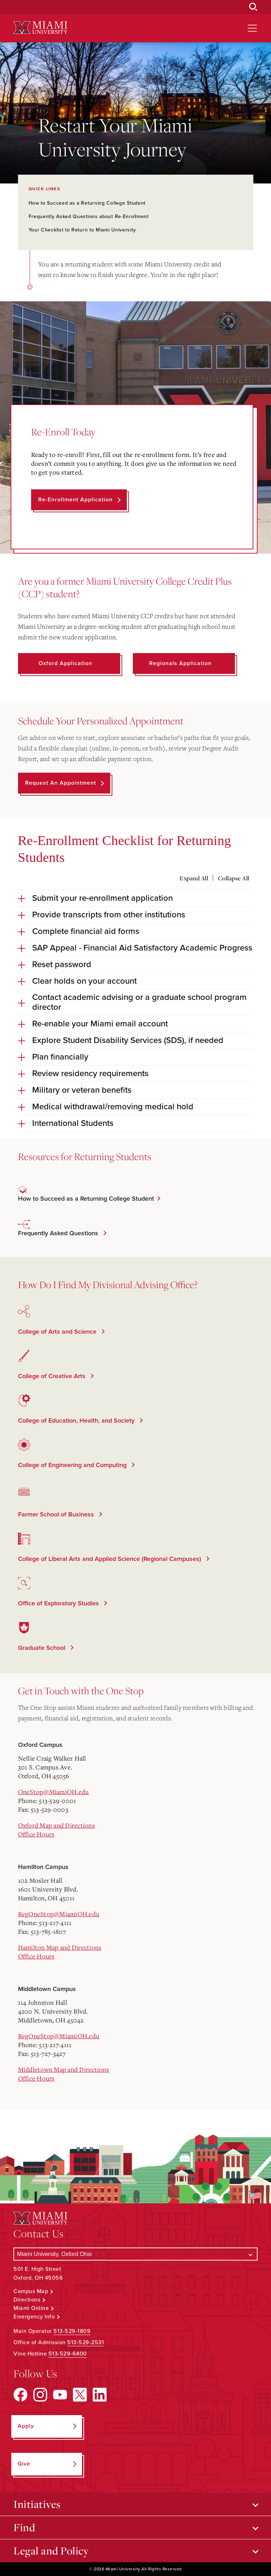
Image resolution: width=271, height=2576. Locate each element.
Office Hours (36, 1834)
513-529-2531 (85, 2342)
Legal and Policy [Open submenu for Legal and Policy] (51, 2551)
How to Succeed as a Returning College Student (87, 203)
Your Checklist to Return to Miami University (82, 230)
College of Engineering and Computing (73, 1465)
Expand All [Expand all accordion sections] (193, 878)
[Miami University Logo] (40, 27)
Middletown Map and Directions (63, 2069)
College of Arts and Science (58, 1331)
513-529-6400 (67, 2353)
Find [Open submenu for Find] (24, 2527)
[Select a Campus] (135, 2254)
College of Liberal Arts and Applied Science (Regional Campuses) (110, 1559)
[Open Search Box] (253, 7)
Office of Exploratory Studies (59, 1603)
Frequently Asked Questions (59, 1233)
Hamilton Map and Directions (60, 1947)
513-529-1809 (71, 2331)
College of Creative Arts (52, 1376)
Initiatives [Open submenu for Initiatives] (37, 2504)
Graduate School (42, 1648)
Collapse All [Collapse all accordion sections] (233, 878)
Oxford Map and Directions (56, 1825)
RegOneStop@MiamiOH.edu (59, 1914)
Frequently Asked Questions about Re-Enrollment (89, 216)
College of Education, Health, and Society (77, 1420)
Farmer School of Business (57, 1514)
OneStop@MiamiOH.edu (53, 1791)
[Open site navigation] (252, 28)
